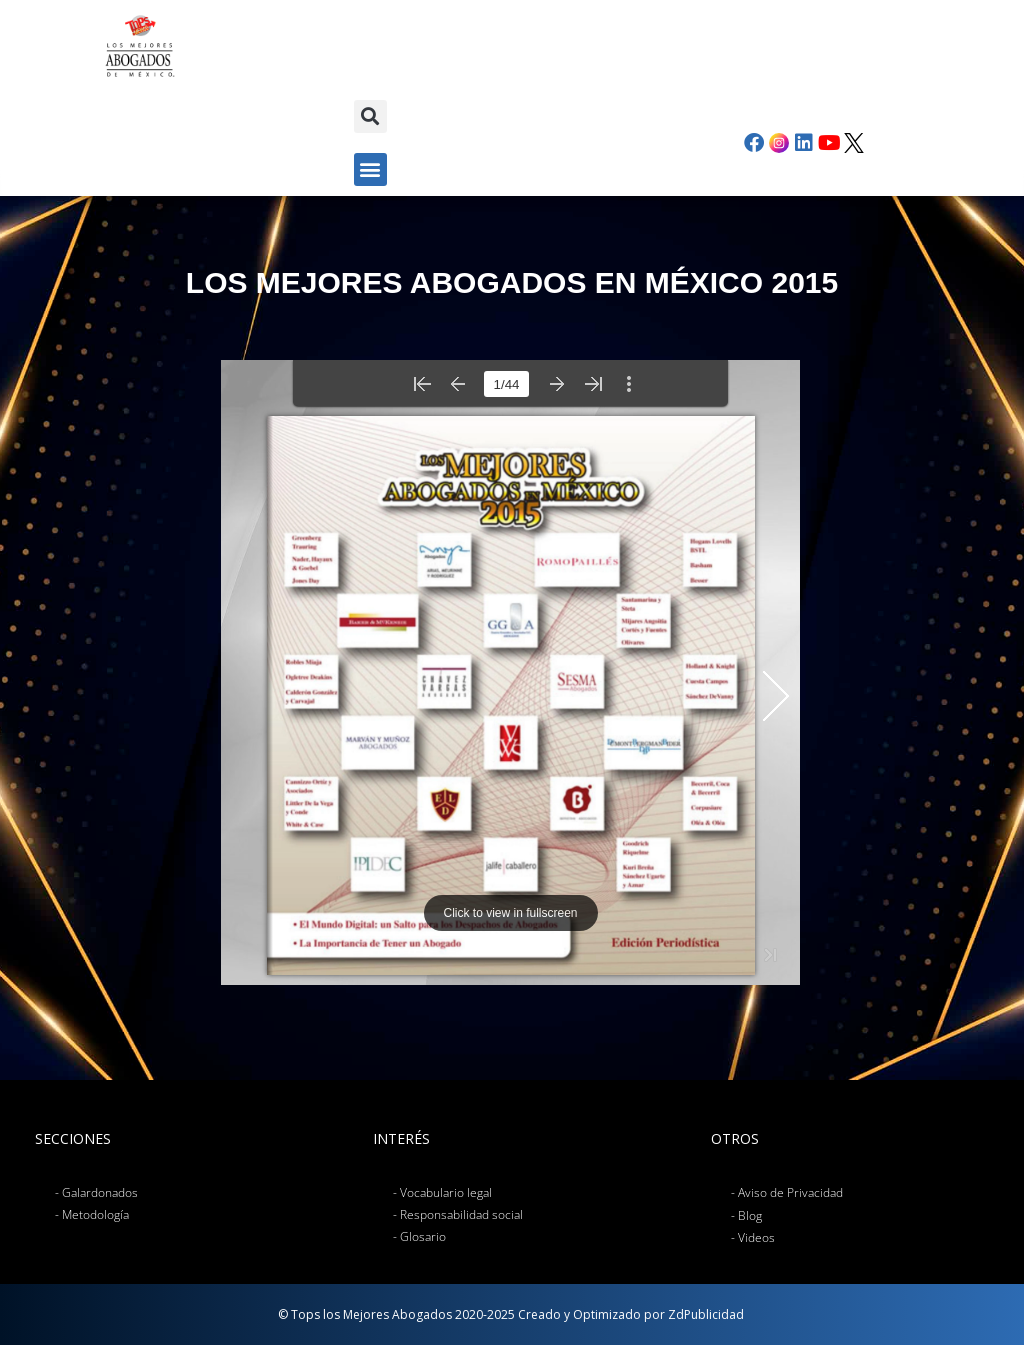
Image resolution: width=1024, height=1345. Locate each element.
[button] (370, 116)
